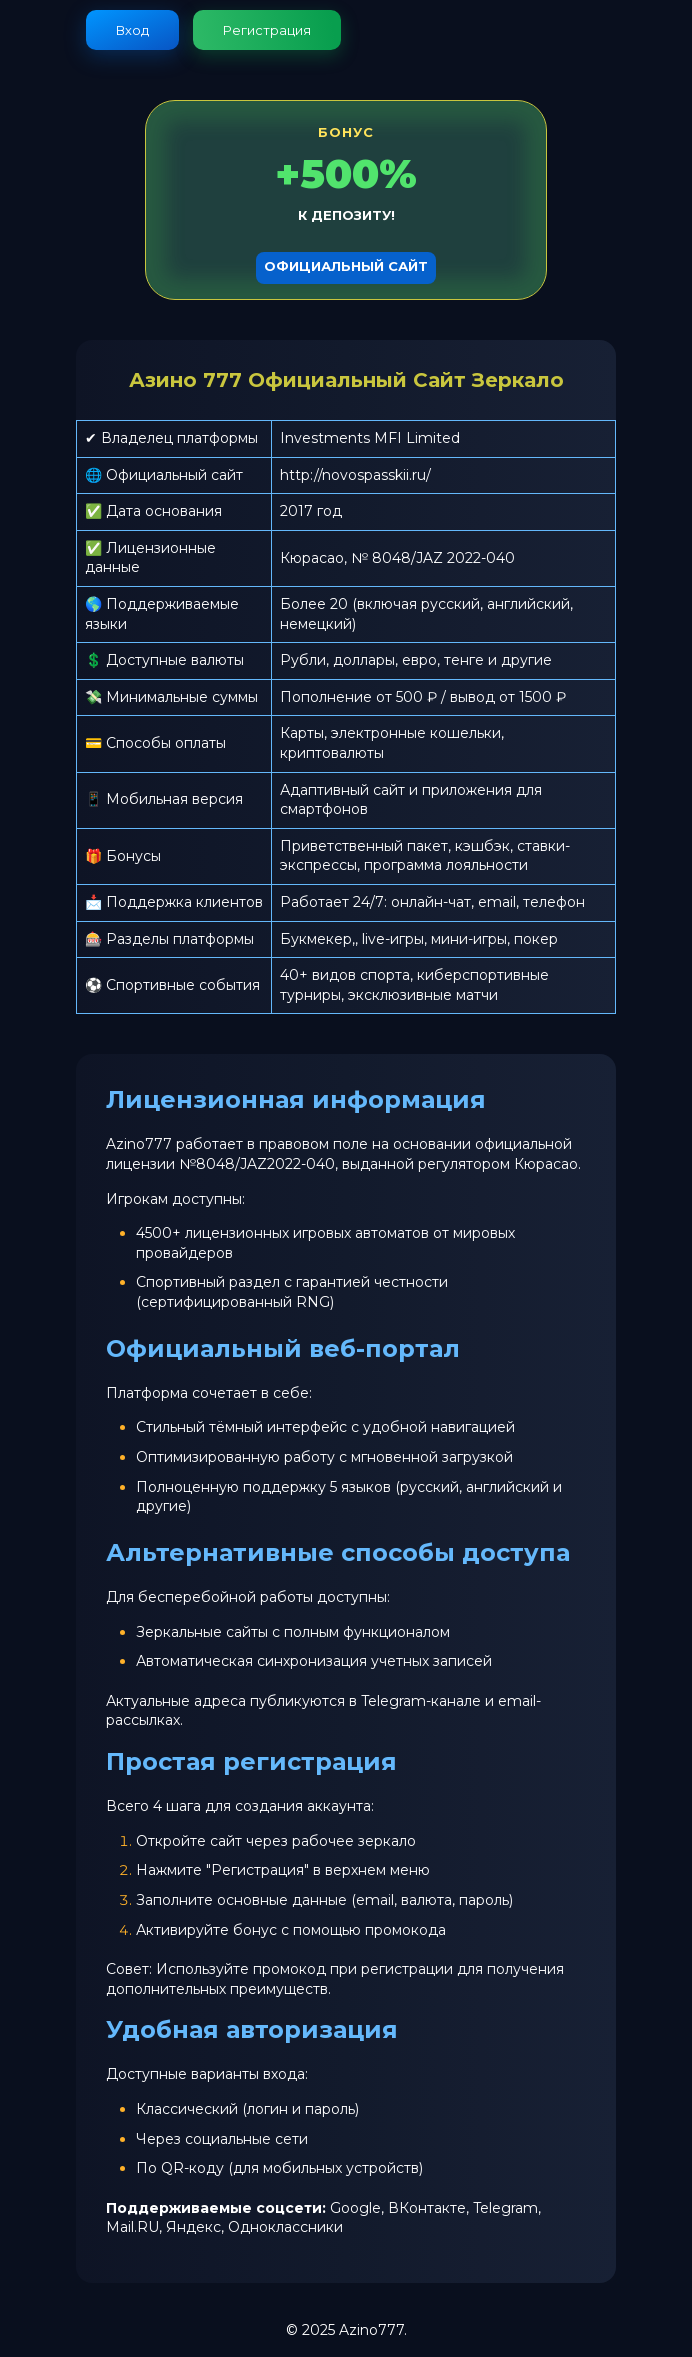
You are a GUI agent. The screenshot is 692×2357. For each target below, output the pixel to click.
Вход (132, 30)
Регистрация (267, 30)
